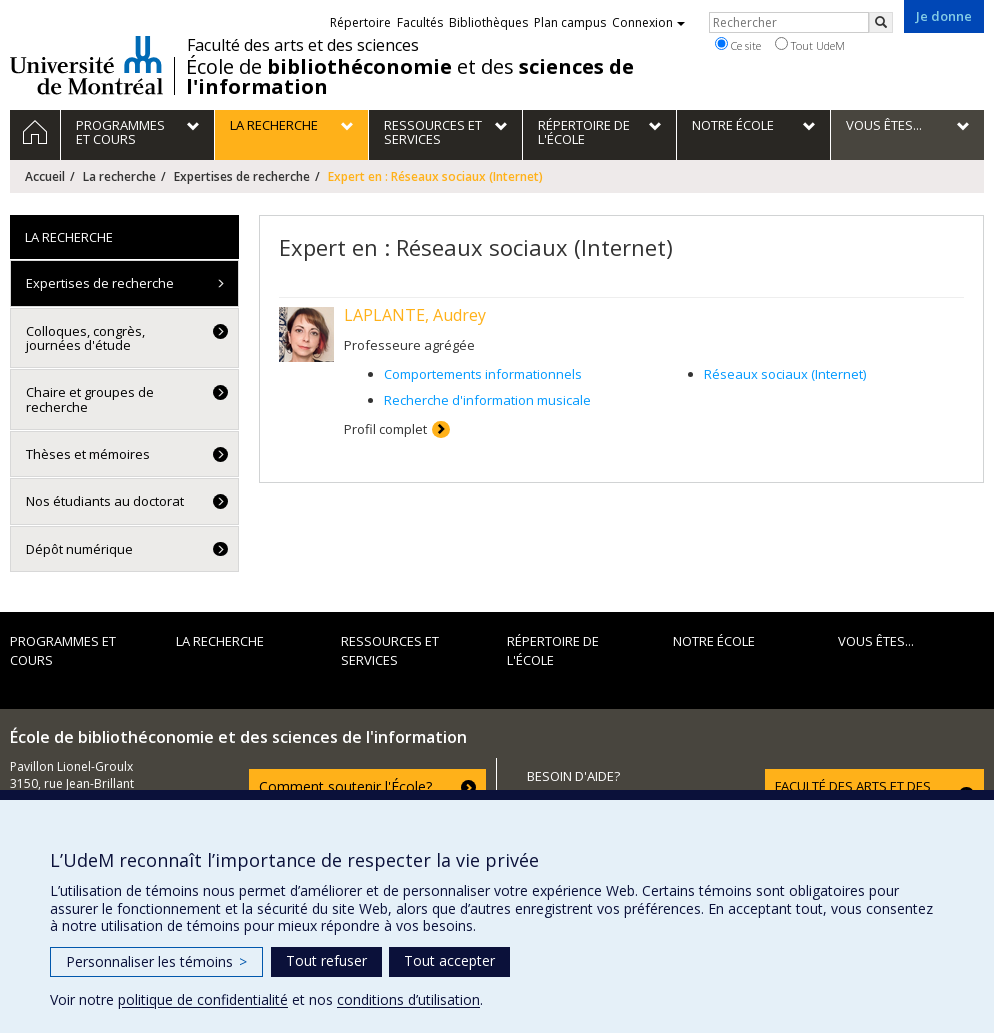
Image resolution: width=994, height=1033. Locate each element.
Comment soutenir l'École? (345, 786)
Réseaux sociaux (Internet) (785, 374)
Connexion (648, 22)
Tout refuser (326, 960)
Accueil (45, 176)
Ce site (738, 45)
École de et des (410, 77)
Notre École (714, 641)
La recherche (119, 176)
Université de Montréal (86, 65)
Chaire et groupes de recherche (90, 399)
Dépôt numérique (79, 549)
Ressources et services (390, 650)
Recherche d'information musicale (487, 400)
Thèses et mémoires (88, 454)
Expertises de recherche (242, 176)
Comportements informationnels (483, 374)
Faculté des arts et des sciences (303, 45)
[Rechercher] (881, 22)
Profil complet (385, 429)
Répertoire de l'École (553, 650)
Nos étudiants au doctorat (105, 501)
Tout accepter (449, 960)
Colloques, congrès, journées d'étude (85, 338)
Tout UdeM (810, 45)
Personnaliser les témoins (156, 961)
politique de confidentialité (203, 999)
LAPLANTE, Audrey (415, 315)
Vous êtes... (876, 641)
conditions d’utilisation (408, 999)
